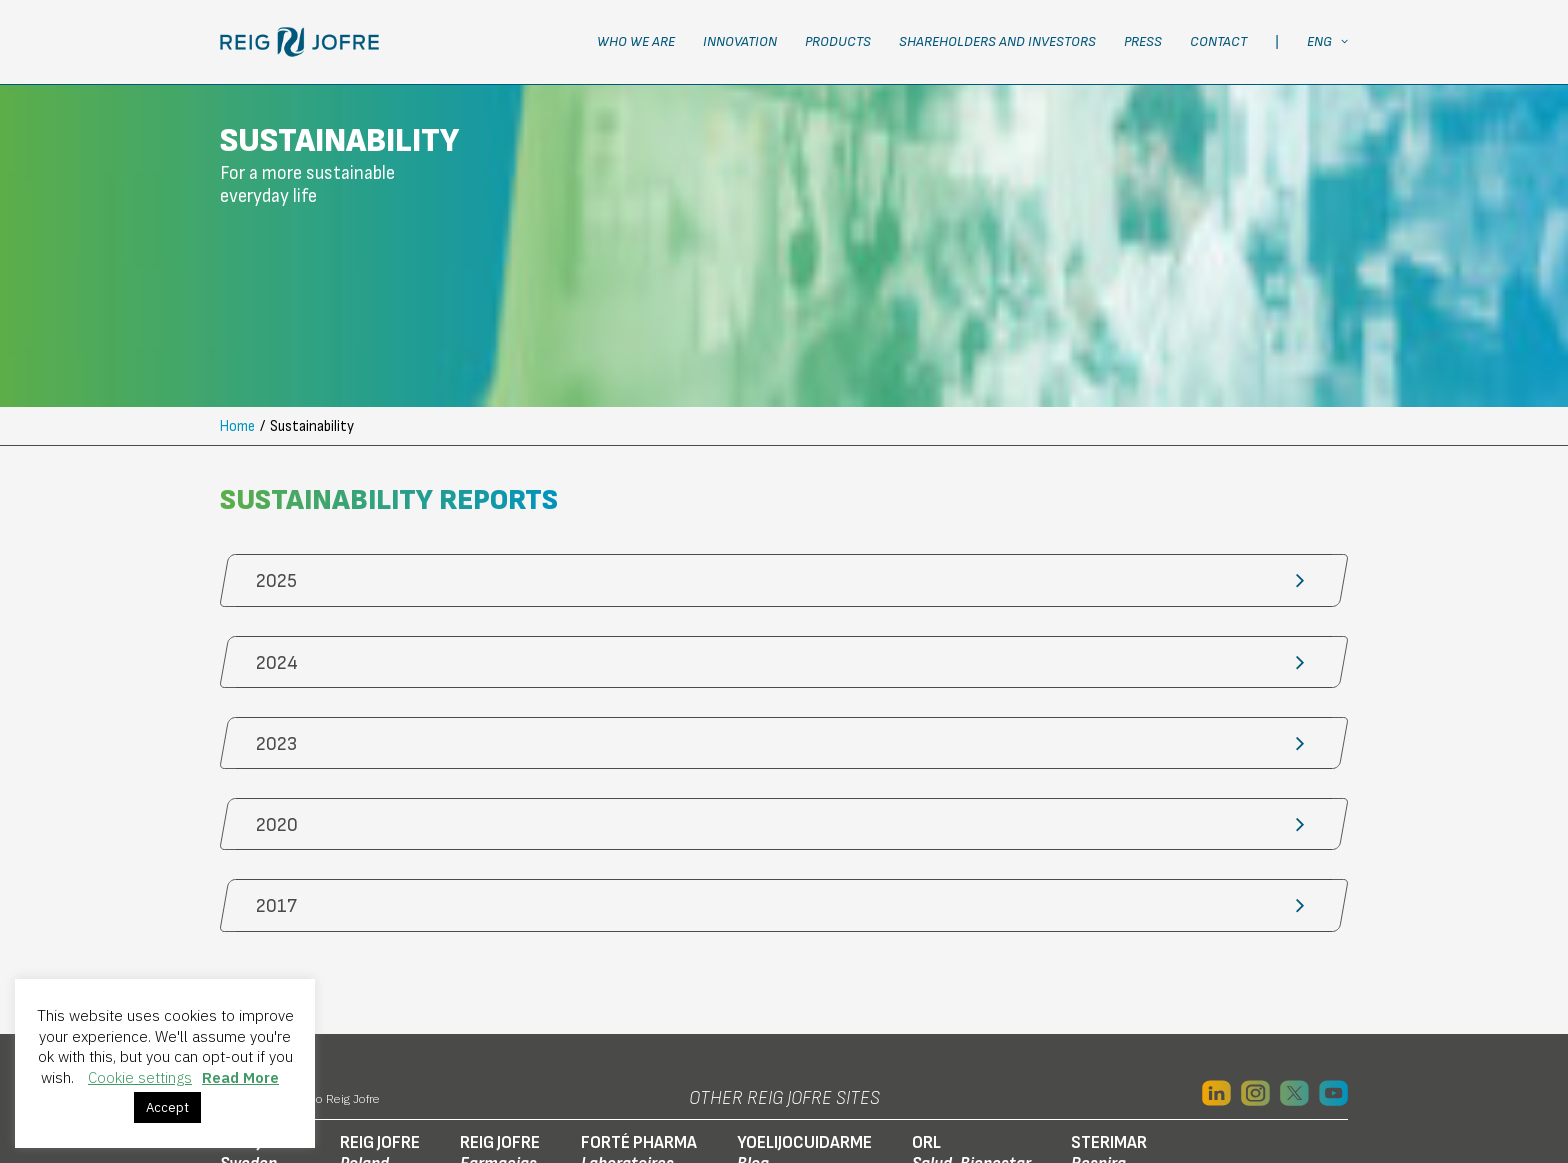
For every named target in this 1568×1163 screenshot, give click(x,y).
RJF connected (999, 1085)
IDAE (1077, 1085)
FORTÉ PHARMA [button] (639, 998)
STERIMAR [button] (1109, 998)
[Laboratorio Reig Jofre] (299, 42)
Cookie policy (476, 1085)
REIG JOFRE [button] (380, 998)
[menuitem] (643, 42)
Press (1143, 41)
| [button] (1277, 41)
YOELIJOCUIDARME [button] (804, 998)
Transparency (1269, 1085)
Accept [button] (167, 1107)
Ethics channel (1156, 1085)
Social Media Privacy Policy (629, 1085)
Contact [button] (1218, 41)
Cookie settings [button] (140, 1077)
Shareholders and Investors (997, 41)
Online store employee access (836, 1085)
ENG (1327, 41)
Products (838, 41)
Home (237, 271)
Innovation (740, 41)
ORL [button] (971, 998)
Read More (240, 1077)
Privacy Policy (367, 1085)
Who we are (636, 41)
